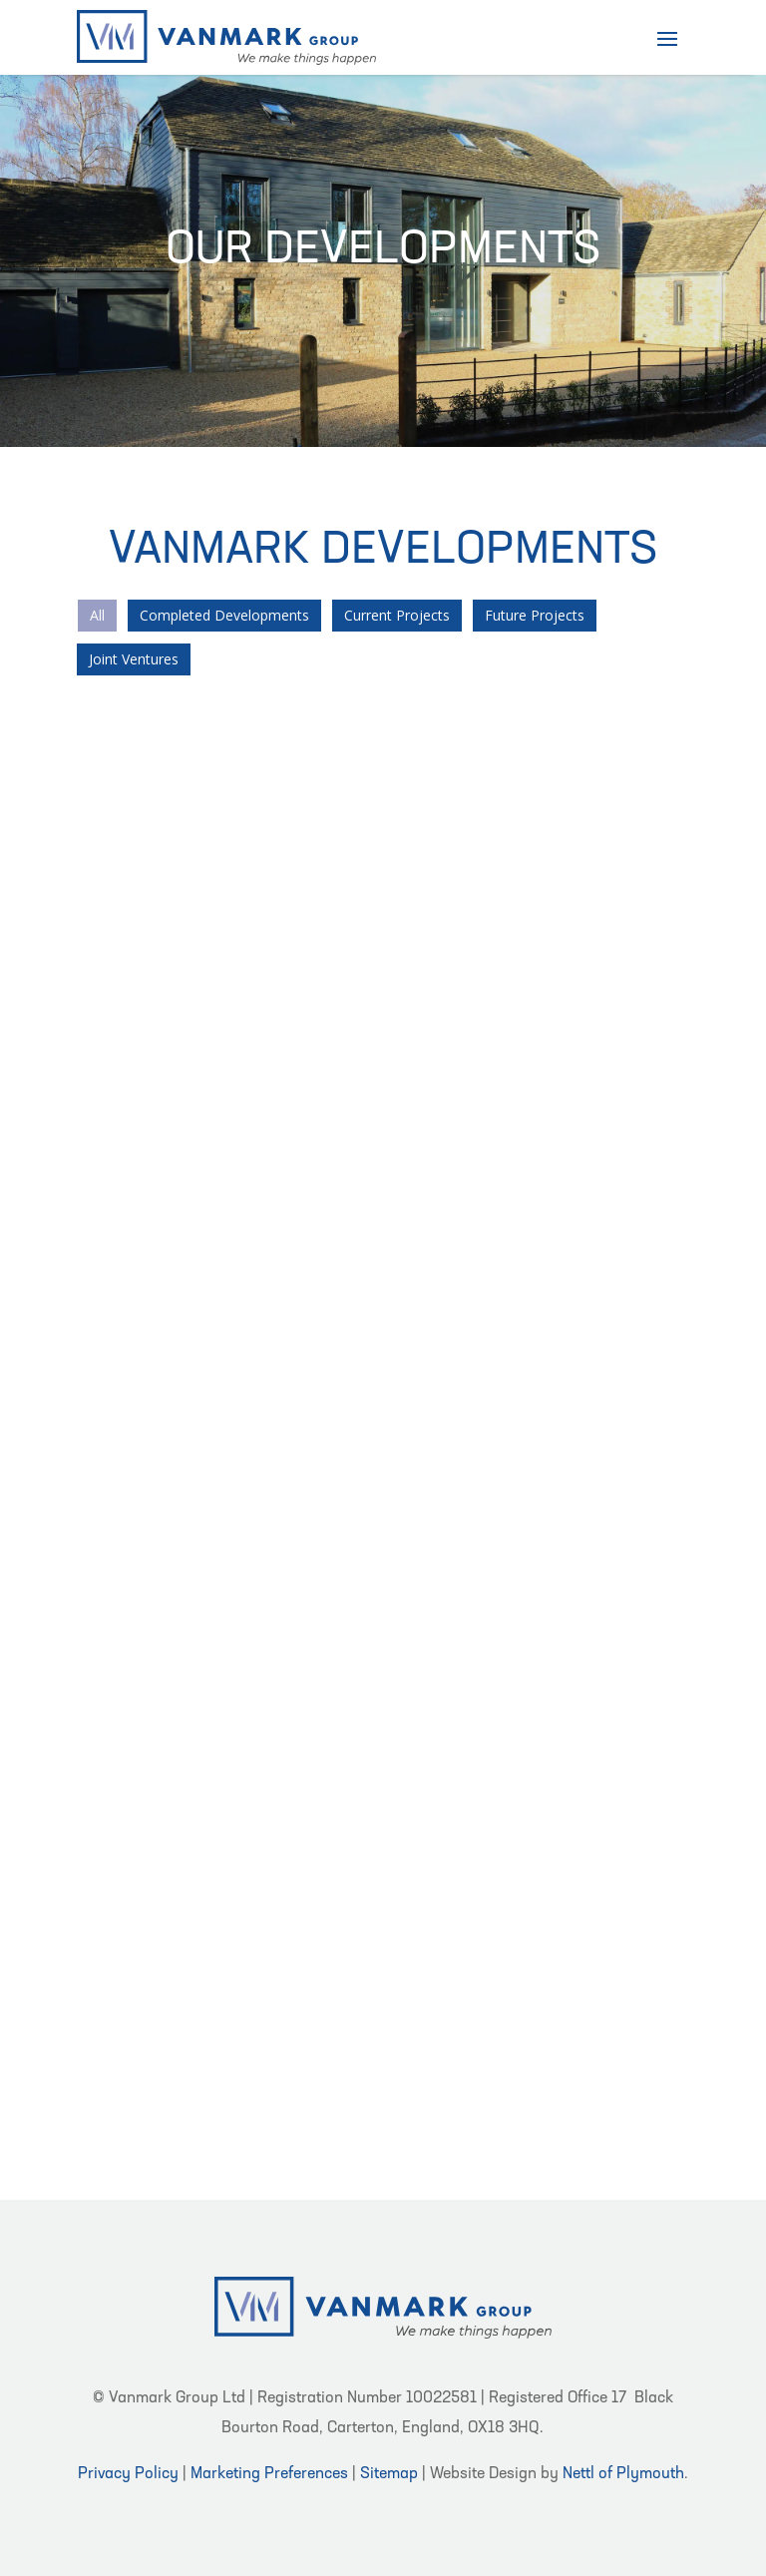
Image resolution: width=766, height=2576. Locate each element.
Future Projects (534, 615)
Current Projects (397, 615)
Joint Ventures (134, 658)
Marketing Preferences (269, 2474)
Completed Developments (224, 615)
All (97, 615)
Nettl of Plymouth (623, 2474)
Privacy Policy (128, 2474)
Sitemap (389, 2474)
